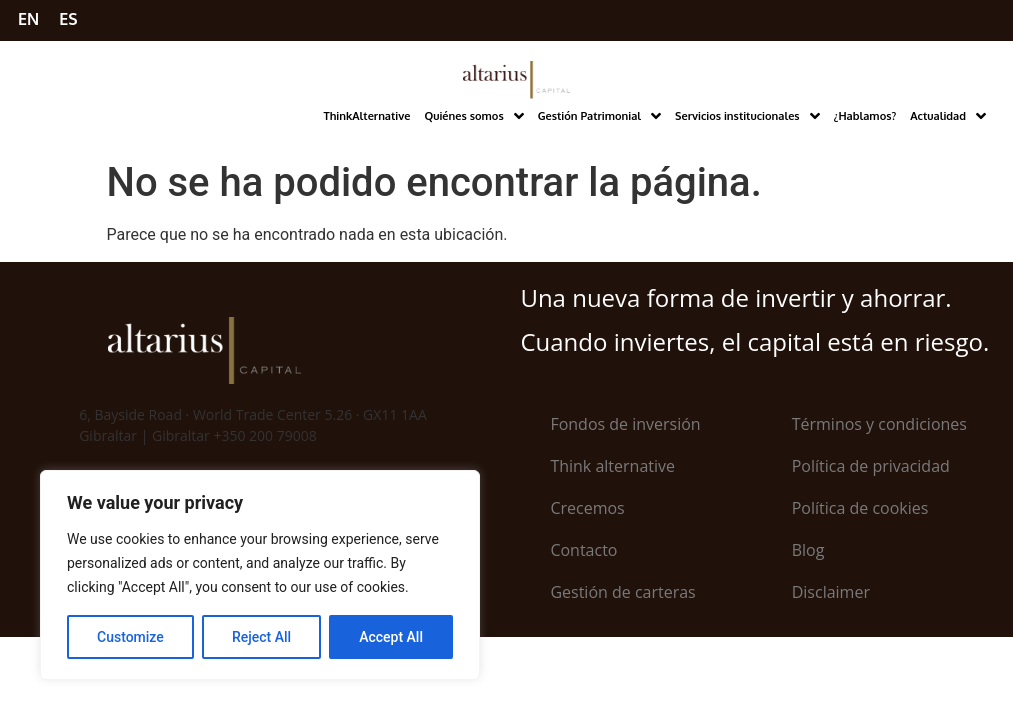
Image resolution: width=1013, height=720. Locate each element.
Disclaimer (831, 592)
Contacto (583, 550)
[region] (260, 575)
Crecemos (587, 508)
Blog (808, 550)
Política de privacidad (871, 466)
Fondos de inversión (625, 424)
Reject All (261, 637)
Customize (130, 637)
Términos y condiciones (879, 424)
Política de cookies (860, 508)
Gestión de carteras (622, 592)
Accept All (391, 637)
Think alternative (612, 466)
